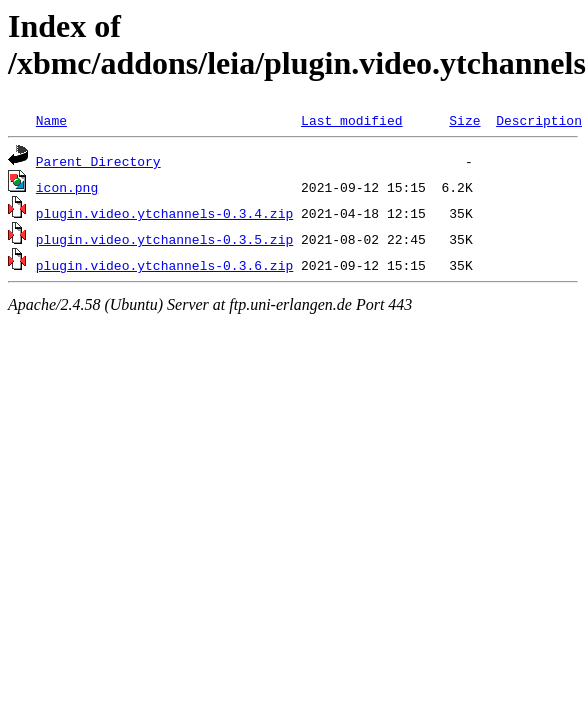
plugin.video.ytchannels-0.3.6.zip (164, 265)
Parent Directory (98, 161)
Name (51, 120)
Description (539, 120)
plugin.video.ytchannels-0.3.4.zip (164, 213)
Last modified (351, 120)
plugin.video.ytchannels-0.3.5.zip (164, 239)
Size (464, 120)
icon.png (67, 187)
